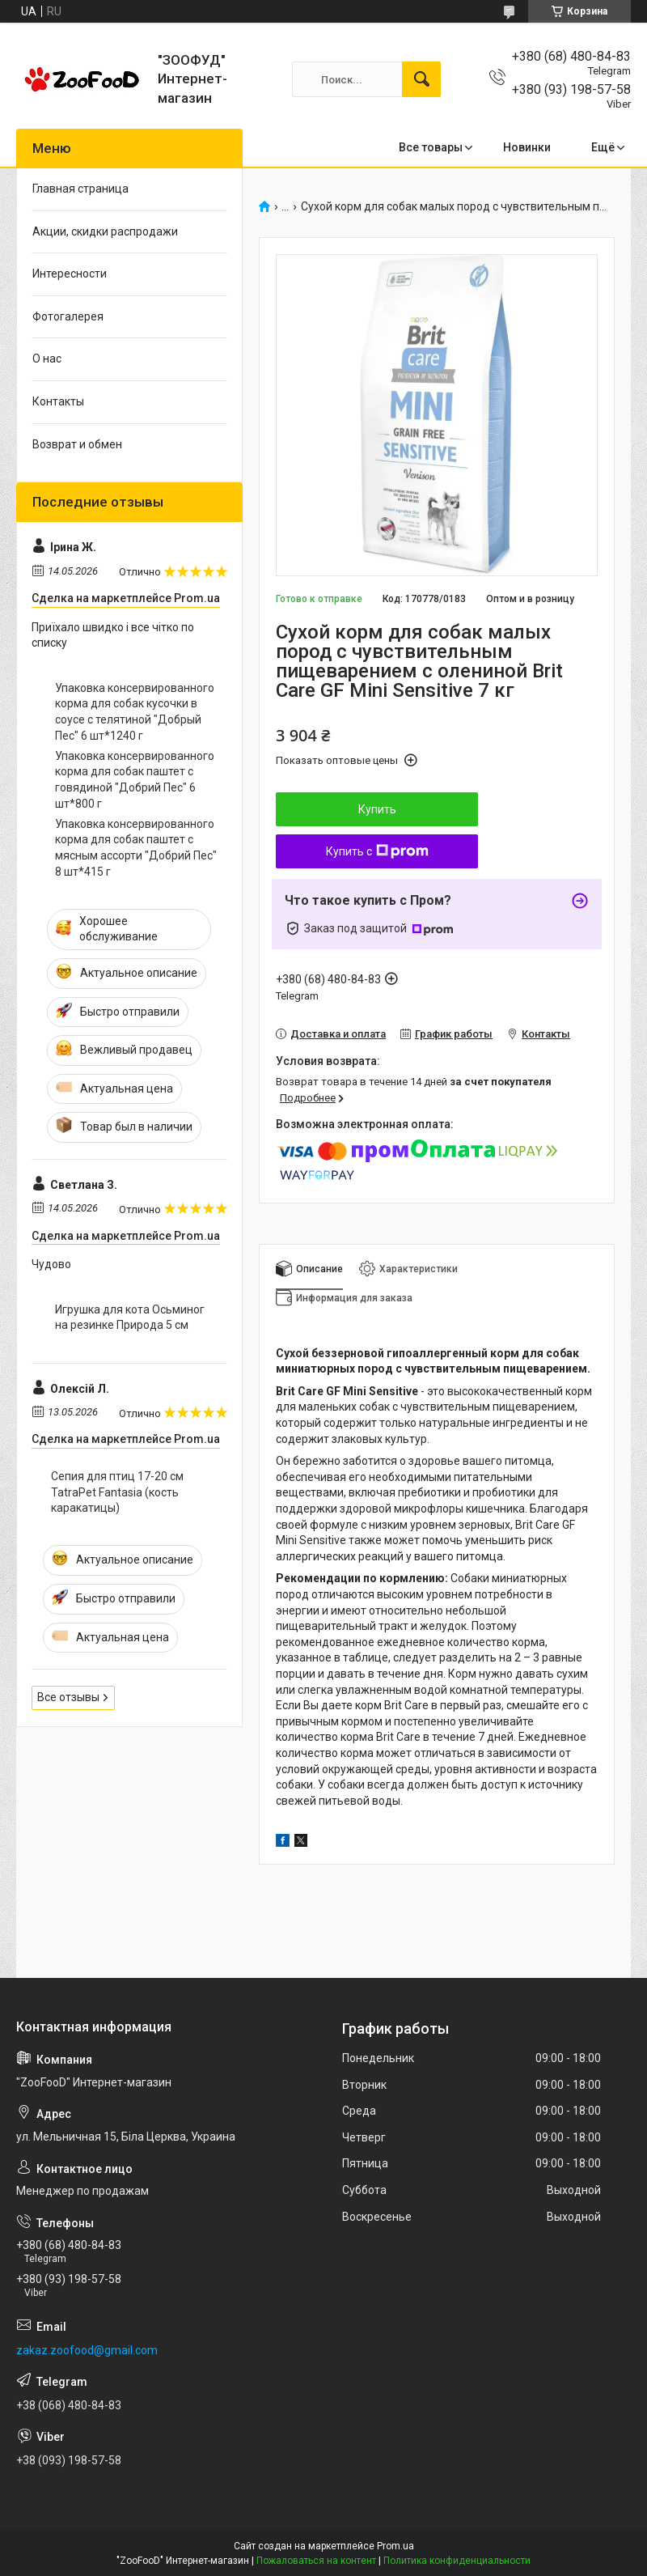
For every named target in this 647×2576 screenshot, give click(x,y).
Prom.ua (395, 2546)
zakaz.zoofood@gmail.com (87, 2350)
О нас (46, 358)
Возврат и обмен (77, 444)
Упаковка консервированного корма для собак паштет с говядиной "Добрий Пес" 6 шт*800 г (134, 779)
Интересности (69, 273)
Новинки (527, 147)
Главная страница (80, 188)
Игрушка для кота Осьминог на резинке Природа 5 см (130, 1317)
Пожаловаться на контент (316, 2560)
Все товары (431, 147)
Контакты (58, 401)
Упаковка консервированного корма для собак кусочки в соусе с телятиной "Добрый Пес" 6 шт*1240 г (134, 711)
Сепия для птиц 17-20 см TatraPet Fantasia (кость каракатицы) (117, 1492)
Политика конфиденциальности (457, 2560)
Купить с (377, 851)
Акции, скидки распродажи (105, 231)
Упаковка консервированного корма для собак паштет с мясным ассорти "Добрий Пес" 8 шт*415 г (136, 847)
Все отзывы (68, 1697)
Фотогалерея (68, 316)
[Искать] (421, 79)
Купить (377, 809)
